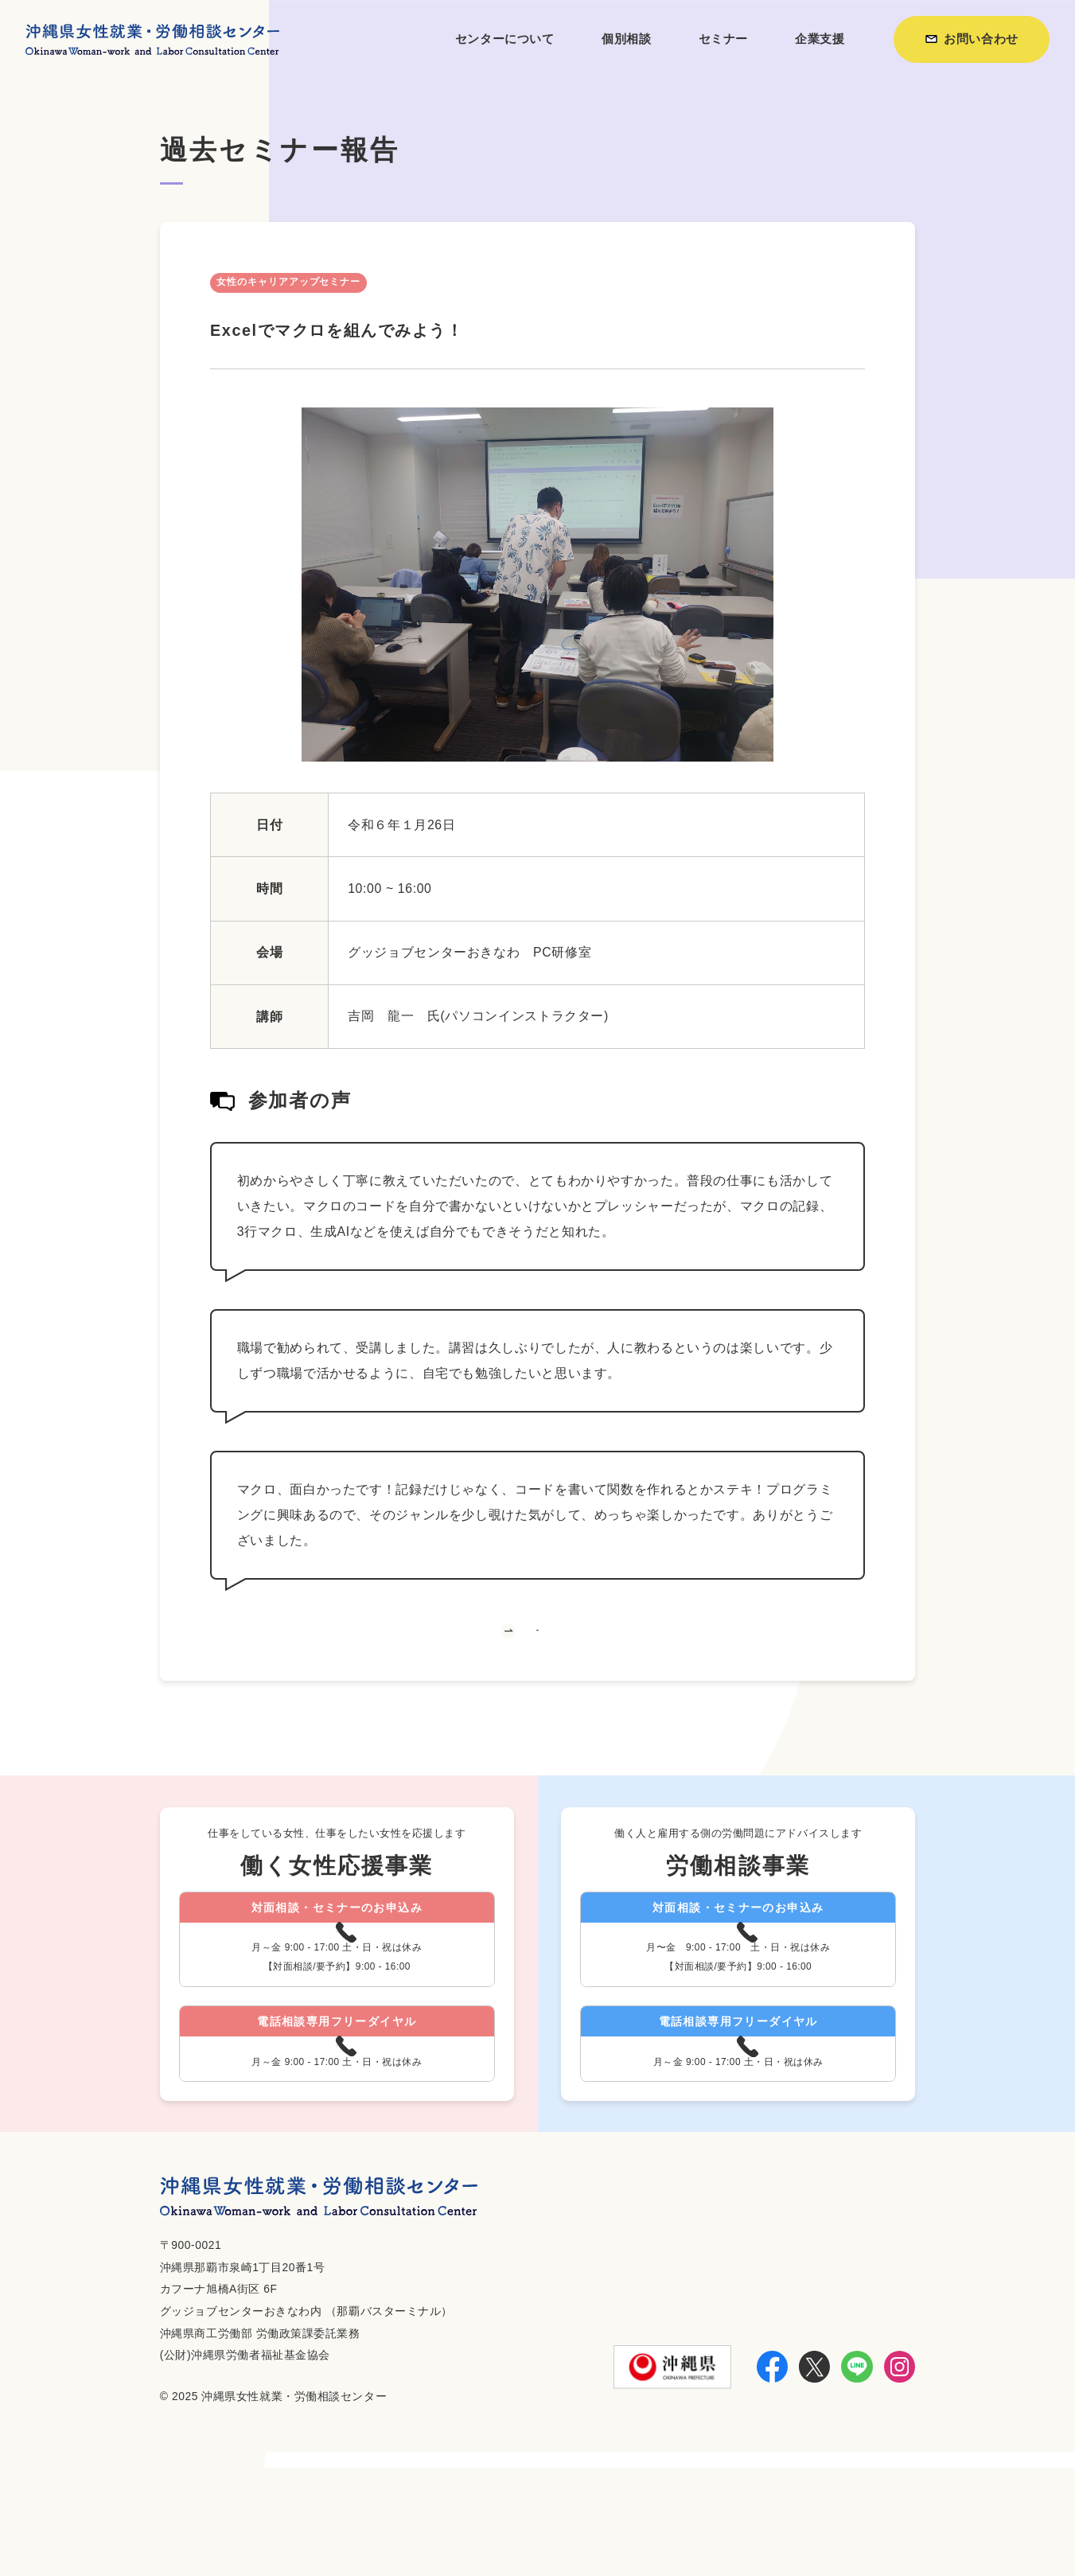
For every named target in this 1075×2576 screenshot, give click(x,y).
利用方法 (692, 2522)
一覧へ (537, 1661)
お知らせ (764, 2522)
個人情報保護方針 (862, 2522)
